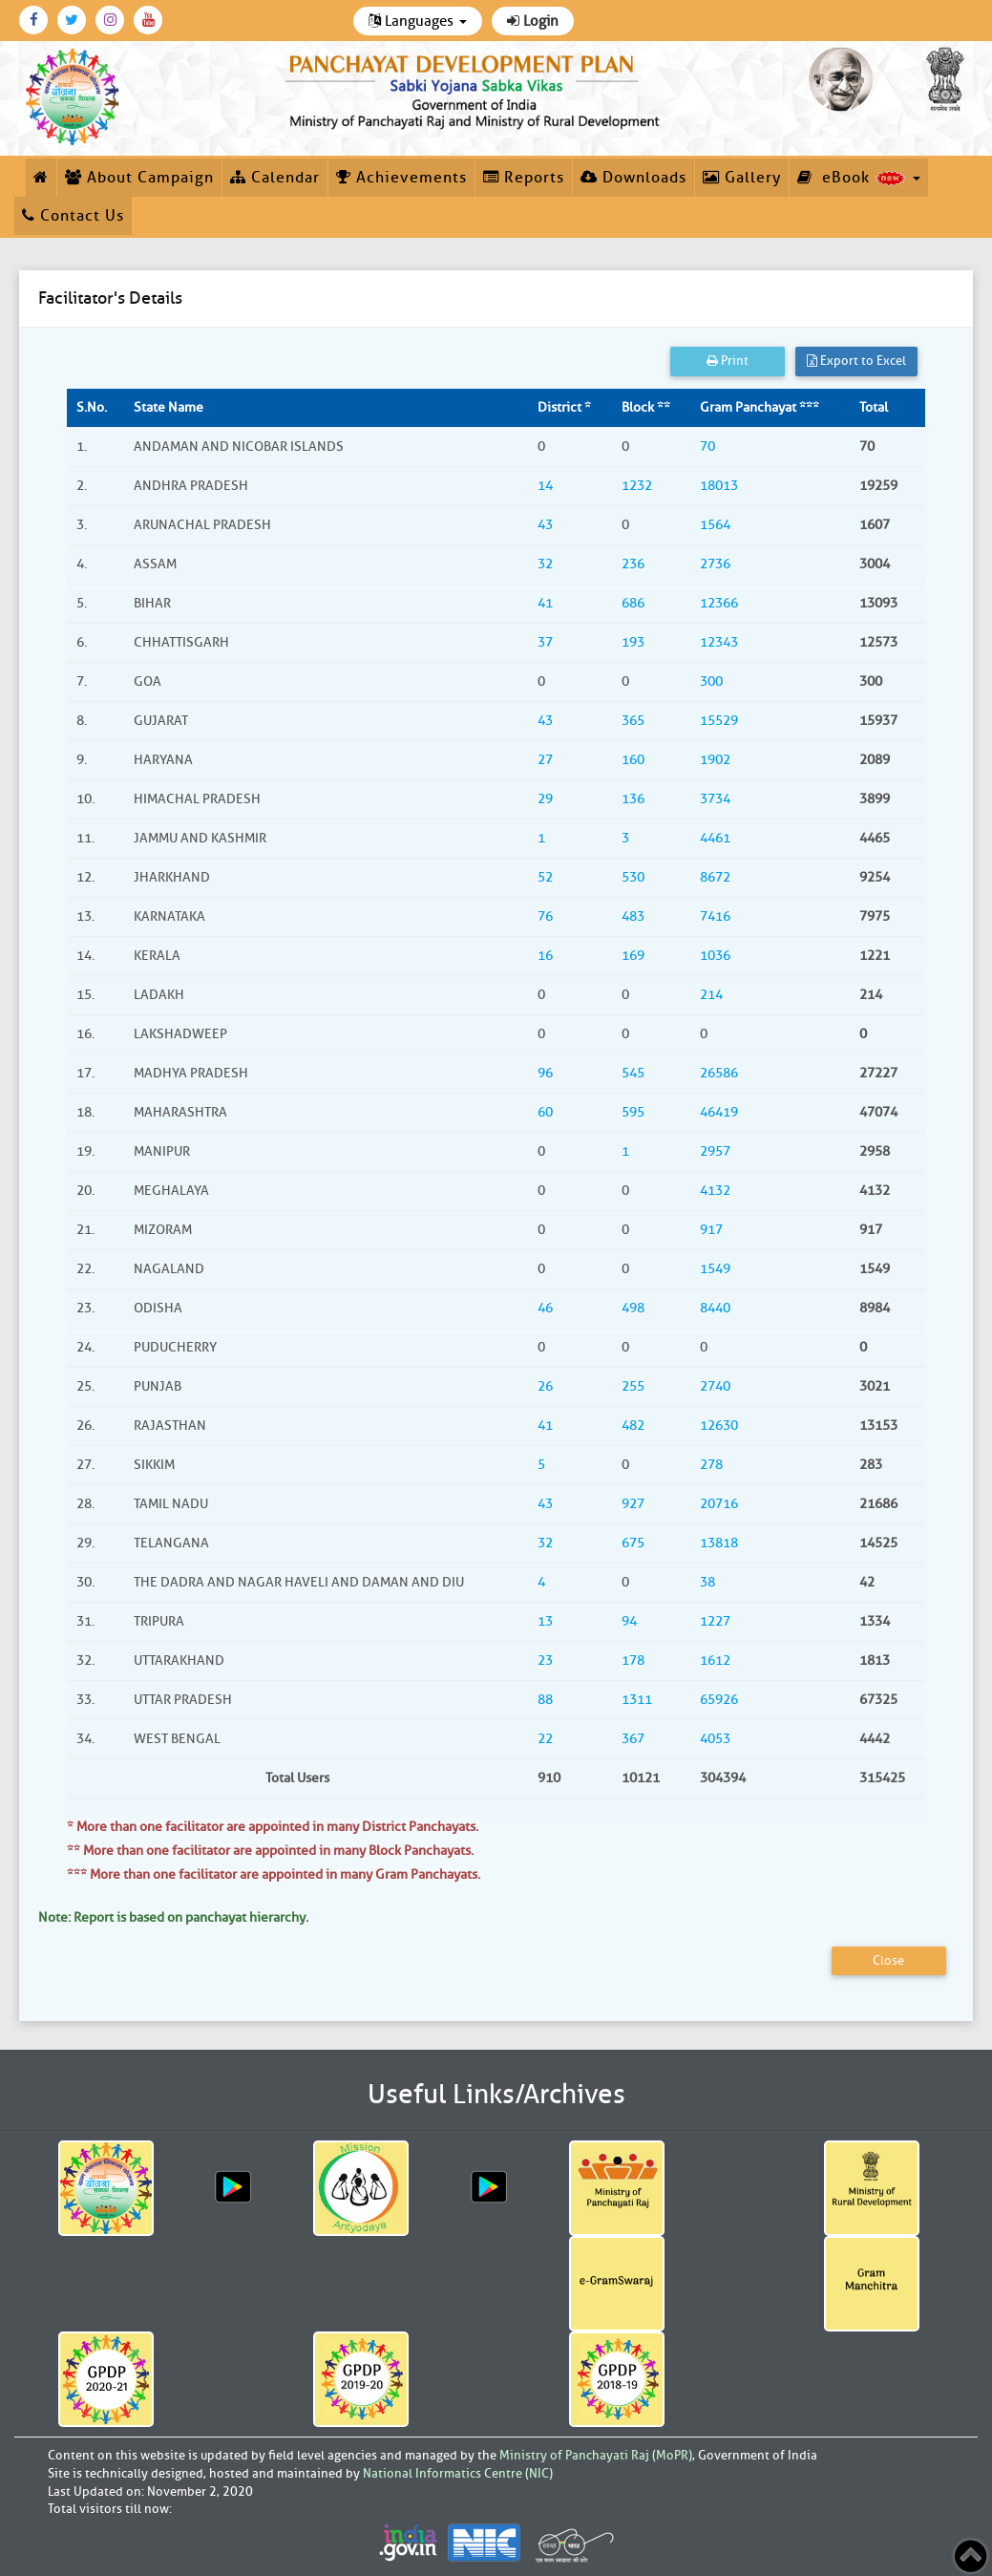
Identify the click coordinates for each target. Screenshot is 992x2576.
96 (545, 1073)
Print (728, 360)
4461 (715, 838)
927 (633, 1504)
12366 (719, 603)
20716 (719, 1504)
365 (633, 721)
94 (629, 1621)
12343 (719, 642)
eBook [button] (858, 177)
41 (545, 603)
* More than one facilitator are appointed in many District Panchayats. (272, 1827)
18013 (719, 486)
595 (633, 1112)
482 (633, 1425)
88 (545, 1700)
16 (545, 955)
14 (545, 486)
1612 (715, 1660)
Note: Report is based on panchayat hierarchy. (173, 1917)
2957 (715, 1151)
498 (633, 1308)
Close (888, 1960)
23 (545, 1660)
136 (633, 799)
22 (545, 1739)
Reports (523, 177)
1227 (715, 1621)
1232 (637, 486)
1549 (715, 1269)
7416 (715, 916)
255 (633, 1386)
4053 (715, 1739)
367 (633, 1739)
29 (545, 799)
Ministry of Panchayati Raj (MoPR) (595, 2455)
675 (633, 1543)
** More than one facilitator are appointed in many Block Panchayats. (270, 1850)
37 (545, 642)
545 (633, 1073)
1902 (715, 760)
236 (633, 564)
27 (545, 760)
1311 (637, 1700)
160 (633, 760)
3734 (715, 799)
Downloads (633, 177)
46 (545, 1308)
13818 (719, 1543)
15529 (719, 721)
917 (711, 1230)
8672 (715, 877)
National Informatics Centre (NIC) (458, 2473)
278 (711, 1465)
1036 (715, 955)
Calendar (275, 177)
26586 (719, 1073)
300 (711, 681)
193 (633, 642)
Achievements (401, 177)
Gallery (742, 177)
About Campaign (139, 177)
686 (633, 603)
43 (545, 525)
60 (545, 1112)
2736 (715, 564)
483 (633, 916)
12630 (719, 1425)
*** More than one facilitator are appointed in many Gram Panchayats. (273, 1874)
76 (545, 916)
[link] (474, 88)
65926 (719, 1700)
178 (633, 1660)
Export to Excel (856, 360)
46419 (719, 1112)
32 (545, 564)
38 (707, 1582)
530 (633, 877)
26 (545, 1386)
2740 (715, 1386)
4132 (715, 1190)
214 (711, 995)
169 (633, 955)
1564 (715, 525)
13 (545, 1621)
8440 (715, 1308)
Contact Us (73, 215)
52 (545, 877)
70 (707, 446)
